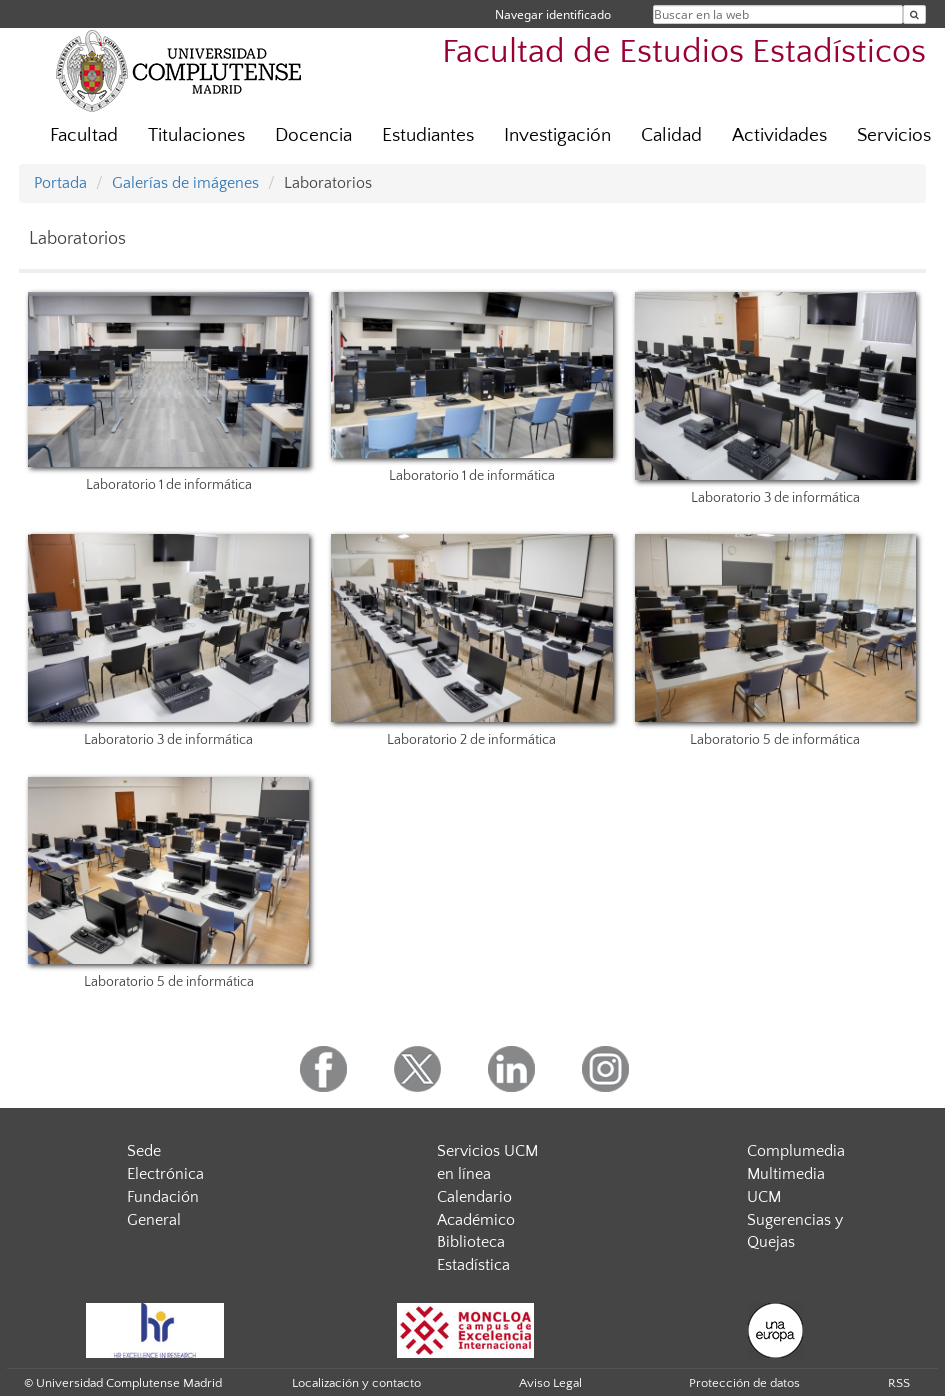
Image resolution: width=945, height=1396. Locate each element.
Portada (60, 183)
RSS (899, 1383)
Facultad (84, 135)
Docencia (313, 135)
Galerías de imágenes (185, 183)
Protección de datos (744, 1383)
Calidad (671, 135)
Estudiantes (428, 135)
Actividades (779, 135)
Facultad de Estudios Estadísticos (684, 52)
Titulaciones (196, 135)
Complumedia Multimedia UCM (796, 1174)
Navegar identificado (553, 14)
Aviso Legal (550, 1383)
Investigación (557, 135)
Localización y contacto (356, 1383)
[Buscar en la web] (914, 14)
